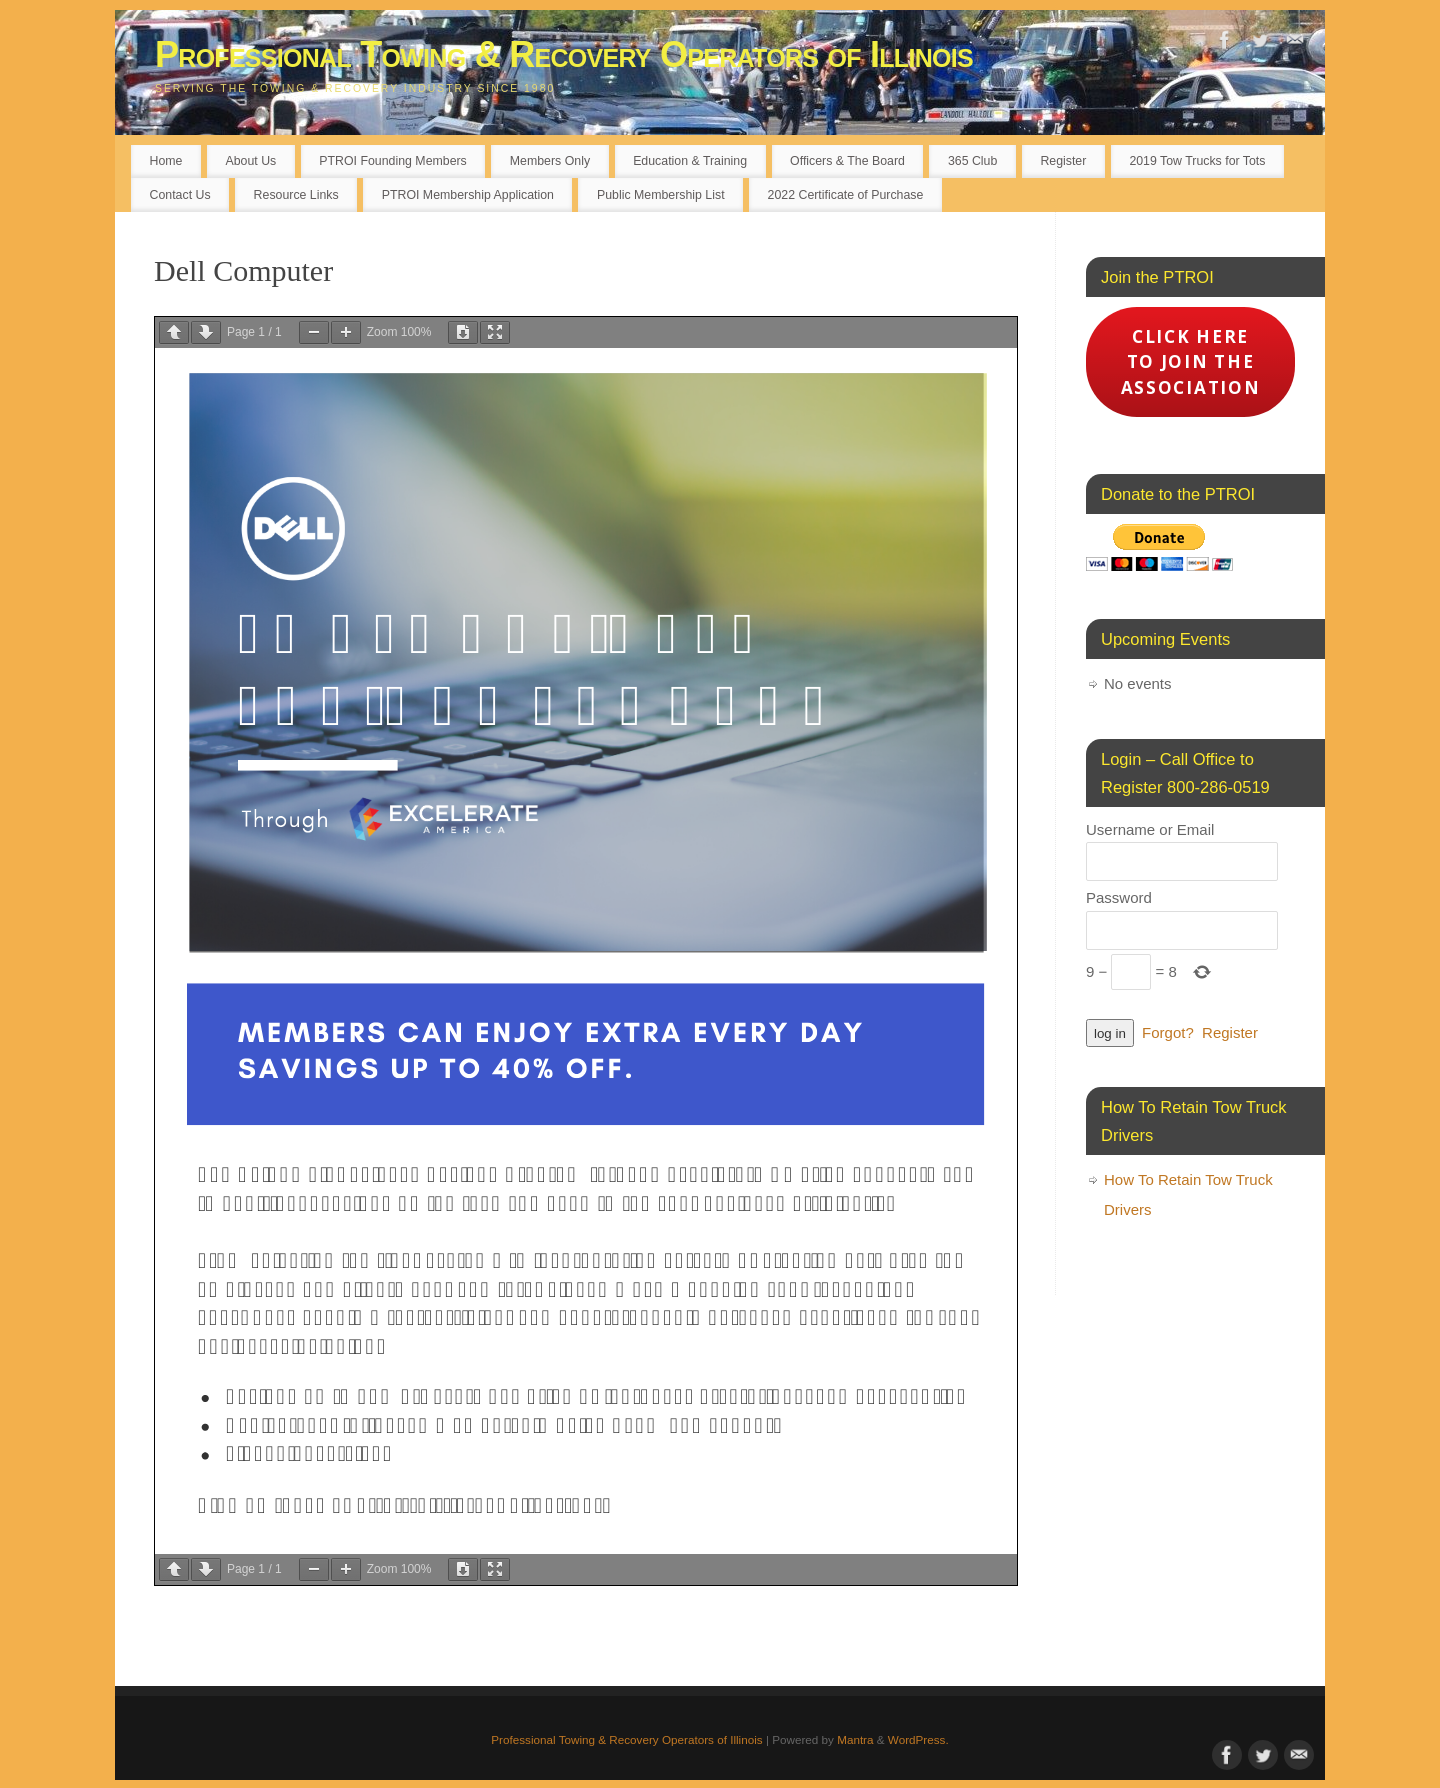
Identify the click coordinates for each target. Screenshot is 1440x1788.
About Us (250, 161)
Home (166, 161)
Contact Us (180, 195)
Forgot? (1168, 1032)
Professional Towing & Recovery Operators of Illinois (564, 54)
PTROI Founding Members (393, 161)
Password (1119, 897)
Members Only (550, 161)
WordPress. (918, 1739)
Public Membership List (661, 195)
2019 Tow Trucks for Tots (1197, 161)
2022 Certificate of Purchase (846, 195)
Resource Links (296, 195)
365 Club (972, 161)
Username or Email (1150, 829)
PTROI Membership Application (468, 195)
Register (1063, 161)
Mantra (855, 1739)
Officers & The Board (847, 161)
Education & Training (690, 161)
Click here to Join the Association (1191, 362)
